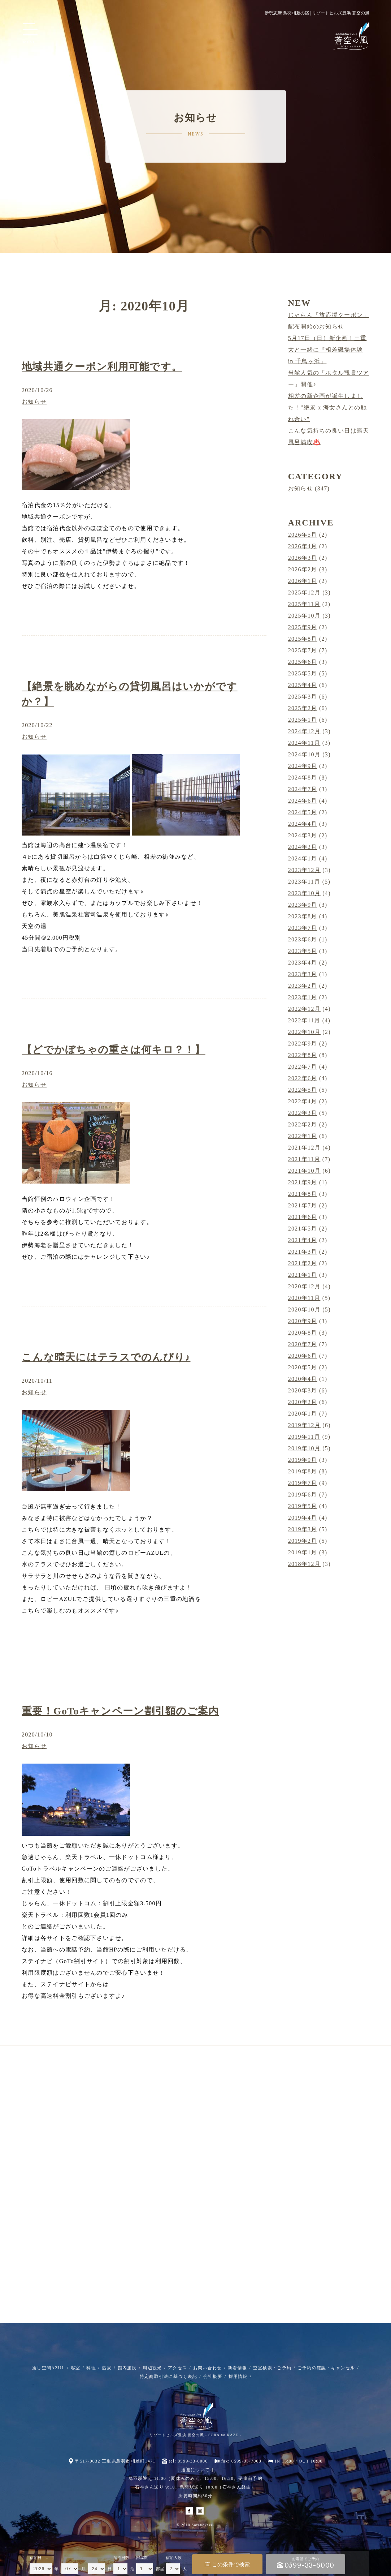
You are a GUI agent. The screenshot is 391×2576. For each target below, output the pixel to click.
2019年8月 (302, 1471)
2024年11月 (304, 743)
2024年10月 (304, 754)
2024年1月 (302, 858)
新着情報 (237, 2367)
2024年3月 (302, 835)
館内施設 (127, 2367)
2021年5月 (302, 1228)
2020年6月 (302, 1356)
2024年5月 (302, 812)
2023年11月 (304, 882)
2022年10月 (304, 1032)
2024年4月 (302, 824)
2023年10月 (304, 893)
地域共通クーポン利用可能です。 (102, 366)
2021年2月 (302, 1263)
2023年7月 (302, 928)
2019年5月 (302, 1506)
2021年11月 (304, 1159)
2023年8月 (302, 916)
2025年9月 (302, 627)
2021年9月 (302, 1182)
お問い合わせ (207, 2367)
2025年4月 (302, 685)
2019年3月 (302, 1529)
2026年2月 (302, 569)
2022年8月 (302, 1055)
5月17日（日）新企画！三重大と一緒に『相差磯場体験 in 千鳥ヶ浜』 (327, 349)
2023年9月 (302, 905)
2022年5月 (302, 1090)
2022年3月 (302, 1113)
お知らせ (34, 402)
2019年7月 (302, 1483)
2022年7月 (302, 1067)
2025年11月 (304, 604)
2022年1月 (302, 1136)
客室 (76, 2367)
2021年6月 (302, 1217)
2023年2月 (302, 986)
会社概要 (212, 2376)
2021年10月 (304, 1171)
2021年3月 (302, 1252)
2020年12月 (304, 1286)
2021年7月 (302, 1205)
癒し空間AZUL (48, 2367)
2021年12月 (304, 1148)
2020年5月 (302, 1367)
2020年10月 (304, 1309)
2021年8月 (302, 1194)
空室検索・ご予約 (272, 2367)
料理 (91, 2367)
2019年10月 (304, 1448)
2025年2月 (302, 708)
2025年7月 (302, 650)
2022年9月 (302, 1043)
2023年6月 (302, 939)
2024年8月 (302, 777)
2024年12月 (304, 731)
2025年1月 (302, 720)
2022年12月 (304, 1009)
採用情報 (238, 2376)
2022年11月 (304, 1020)
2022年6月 (302, 1078)
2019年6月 (302, 1494)
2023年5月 (302, 951)
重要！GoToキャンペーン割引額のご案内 (120, 1711)
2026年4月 (302, 546)
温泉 (107, 2367)
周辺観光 (152, 2367)
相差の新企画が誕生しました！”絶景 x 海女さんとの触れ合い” (327, 407)
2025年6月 (302, 662)
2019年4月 (302, 1518)
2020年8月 (302, 1333)
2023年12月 (304, 870)
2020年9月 (302, 1321)
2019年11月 (304, 1437)
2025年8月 (302, 639)
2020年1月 (302, 1414)
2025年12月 (304, 592)
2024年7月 (302, 789)
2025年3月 (302, 697)
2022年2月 (302, 1124)
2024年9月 (302, 766)
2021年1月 (302, 1275)
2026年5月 (302, 535)
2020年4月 (302, 1379)
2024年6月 (302, 801)
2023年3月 (302, 974)
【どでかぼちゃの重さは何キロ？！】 (113, 1049)
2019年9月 (302, 1460)
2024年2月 (302, 847)
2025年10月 (304, 616)
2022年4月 (302, 1101)
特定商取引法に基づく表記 (168, 2376)
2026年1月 (302, 581)
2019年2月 (302, 1541)
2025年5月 (302, 673)
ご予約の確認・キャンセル (326, 2367)
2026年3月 (302, 558)
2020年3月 (302, 1390)
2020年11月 (304, 1298)
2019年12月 (304, 1425)
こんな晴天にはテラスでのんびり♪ (106, 1357)
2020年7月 (302, 1344)
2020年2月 (302, 1402)
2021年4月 (302, 1240)
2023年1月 (302, 997)
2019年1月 (302, 1552)
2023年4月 (302, 962)
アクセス (177, 2367)
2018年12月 (304, 1564)
